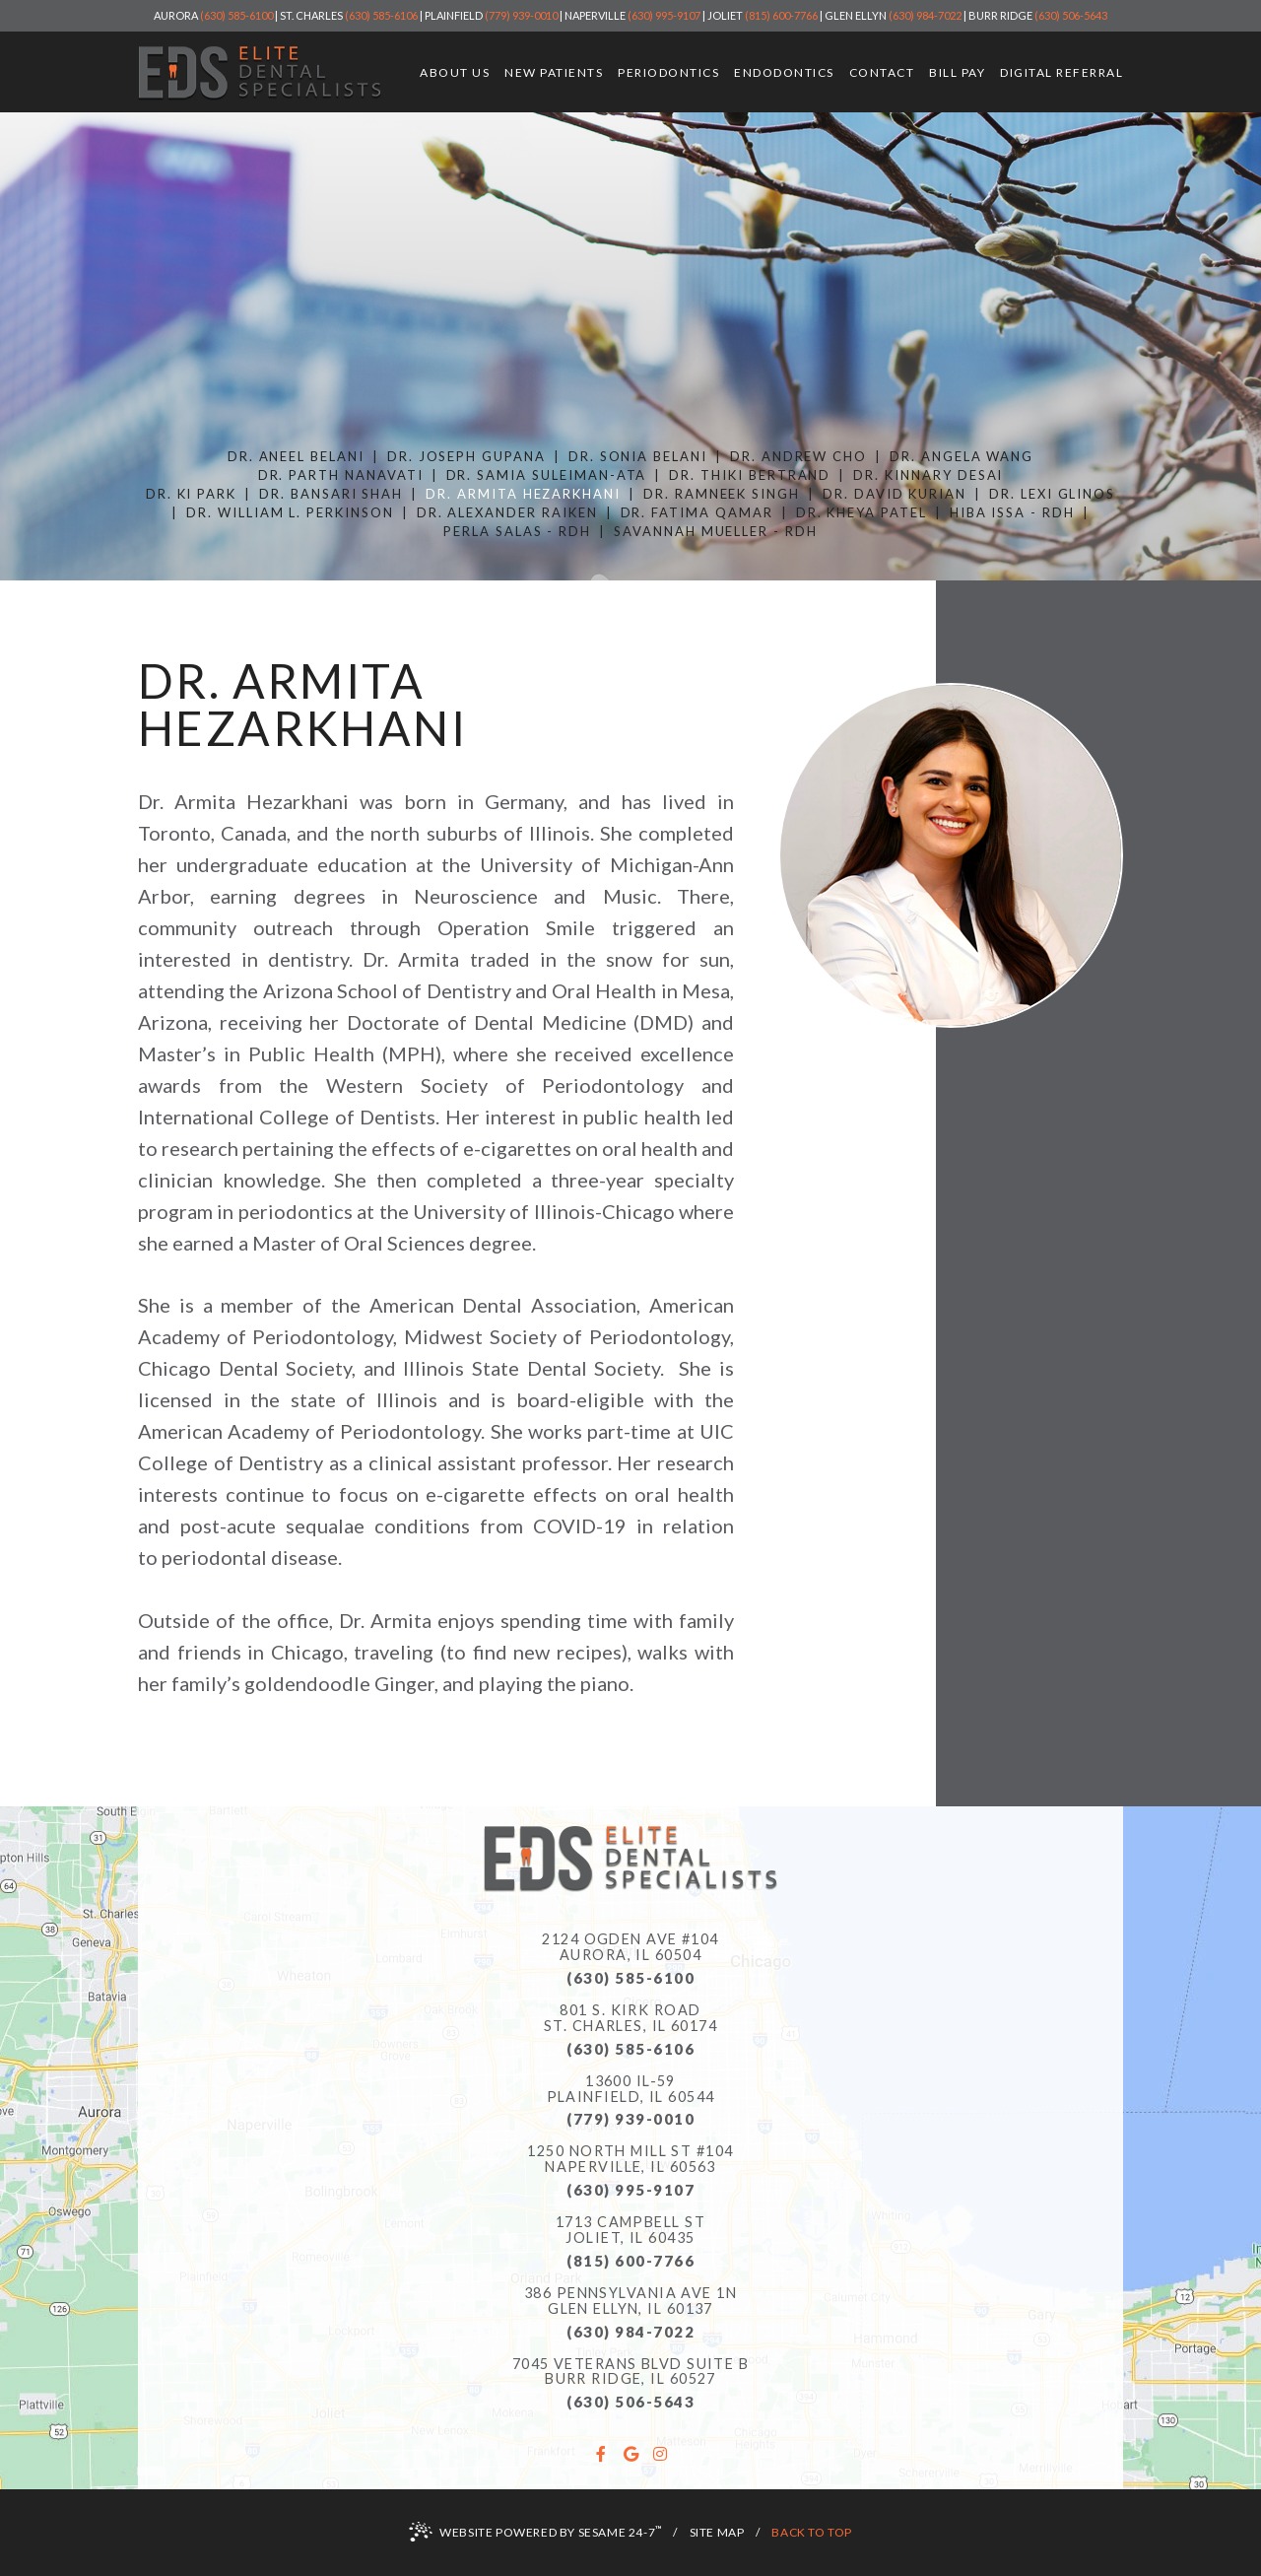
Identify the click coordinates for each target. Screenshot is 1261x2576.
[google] (630, 2454)
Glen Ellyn (856, 15)
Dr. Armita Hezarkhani (523, 494)
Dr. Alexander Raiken (507, 513)
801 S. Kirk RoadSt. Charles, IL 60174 (630, 2018)
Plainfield (454, 15)
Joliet (725, 15)
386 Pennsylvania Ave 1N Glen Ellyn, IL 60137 (630, 2301)
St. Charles (311, 15)
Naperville (595, 15)
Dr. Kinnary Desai (928, 475)
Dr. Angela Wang (961, 456)
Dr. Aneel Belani (296, 456)
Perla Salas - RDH (517, 531)
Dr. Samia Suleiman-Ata (546, 475)
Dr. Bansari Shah (331, 494)
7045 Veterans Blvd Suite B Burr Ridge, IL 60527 (630, 2372)
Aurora (176, 15)
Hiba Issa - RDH (1012, 513)
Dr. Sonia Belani (637, 456)
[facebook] (601, 2454)
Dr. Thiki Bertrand (749, 475)
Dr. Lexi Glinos (1052, 494)
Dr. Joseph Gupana (466, 456)
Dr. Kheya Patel (861, 513)
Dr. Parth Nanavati (341, 475)
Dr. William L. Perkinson (290, 513)
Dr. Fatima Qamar (697, 513)
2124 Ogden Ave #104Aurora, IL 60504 (630, 1947)
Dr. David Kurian (894, 494)
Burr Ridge (1000, 15)
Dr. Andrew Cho (798, 456)
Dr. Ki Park (191, 494)
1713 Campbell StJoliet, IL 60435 (630, 2230)
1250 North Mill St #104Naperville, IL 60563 (630, 2159)
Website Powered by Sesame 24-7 (535, 2532)
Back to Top (811, 2532)
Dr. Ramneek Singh (721, 494)
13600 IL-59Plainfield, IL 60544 (631, 2089)
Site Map (717, 2532)
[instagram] (660, 2454)
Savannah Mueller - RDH (716, 531)
